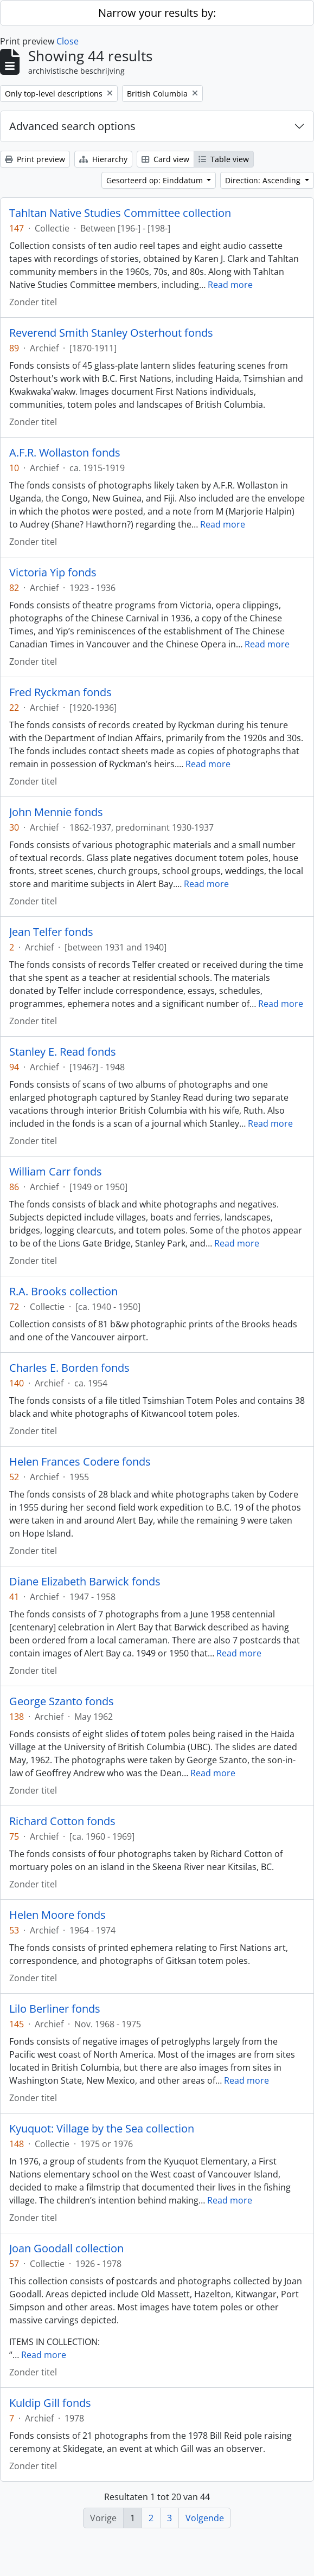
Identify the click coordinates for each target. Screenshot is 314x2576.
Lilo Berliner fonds (54, 2008)
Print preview (35, 159)
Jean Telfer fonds (51, 932)
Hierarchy (103, 159)
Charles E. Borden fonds (69, 1367)
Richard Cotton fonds (62, 1821)
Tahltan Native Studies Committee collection (120, 213)
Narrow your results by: (157, 12)
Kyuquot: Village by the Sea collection (101, 2128)
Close (67, 41)
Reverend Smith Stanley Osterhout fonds (111, 332)
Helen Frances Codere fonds (80, 1461)
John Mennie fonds (56, 812)
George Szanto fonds (61, 1701)
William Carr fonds (55, 1171)
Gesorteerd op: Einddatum (155, 180)
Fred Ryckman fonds (60, 692)
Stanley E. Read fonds (62, 1051)
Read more (230, 285)
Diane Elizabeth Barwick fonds (85, 1581)
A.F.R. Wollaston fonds (64, 452)
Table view (223, 159)
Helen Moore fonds (57, 1915)
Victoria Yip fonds (53, 572)
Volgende (204, 2518)
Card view (165, 159)
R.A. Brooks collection (63, 1291)
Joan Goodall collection (66, 2248)
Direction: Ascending (264, 180)
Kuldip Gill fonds (50, 2403)
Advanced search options (72, 126)
